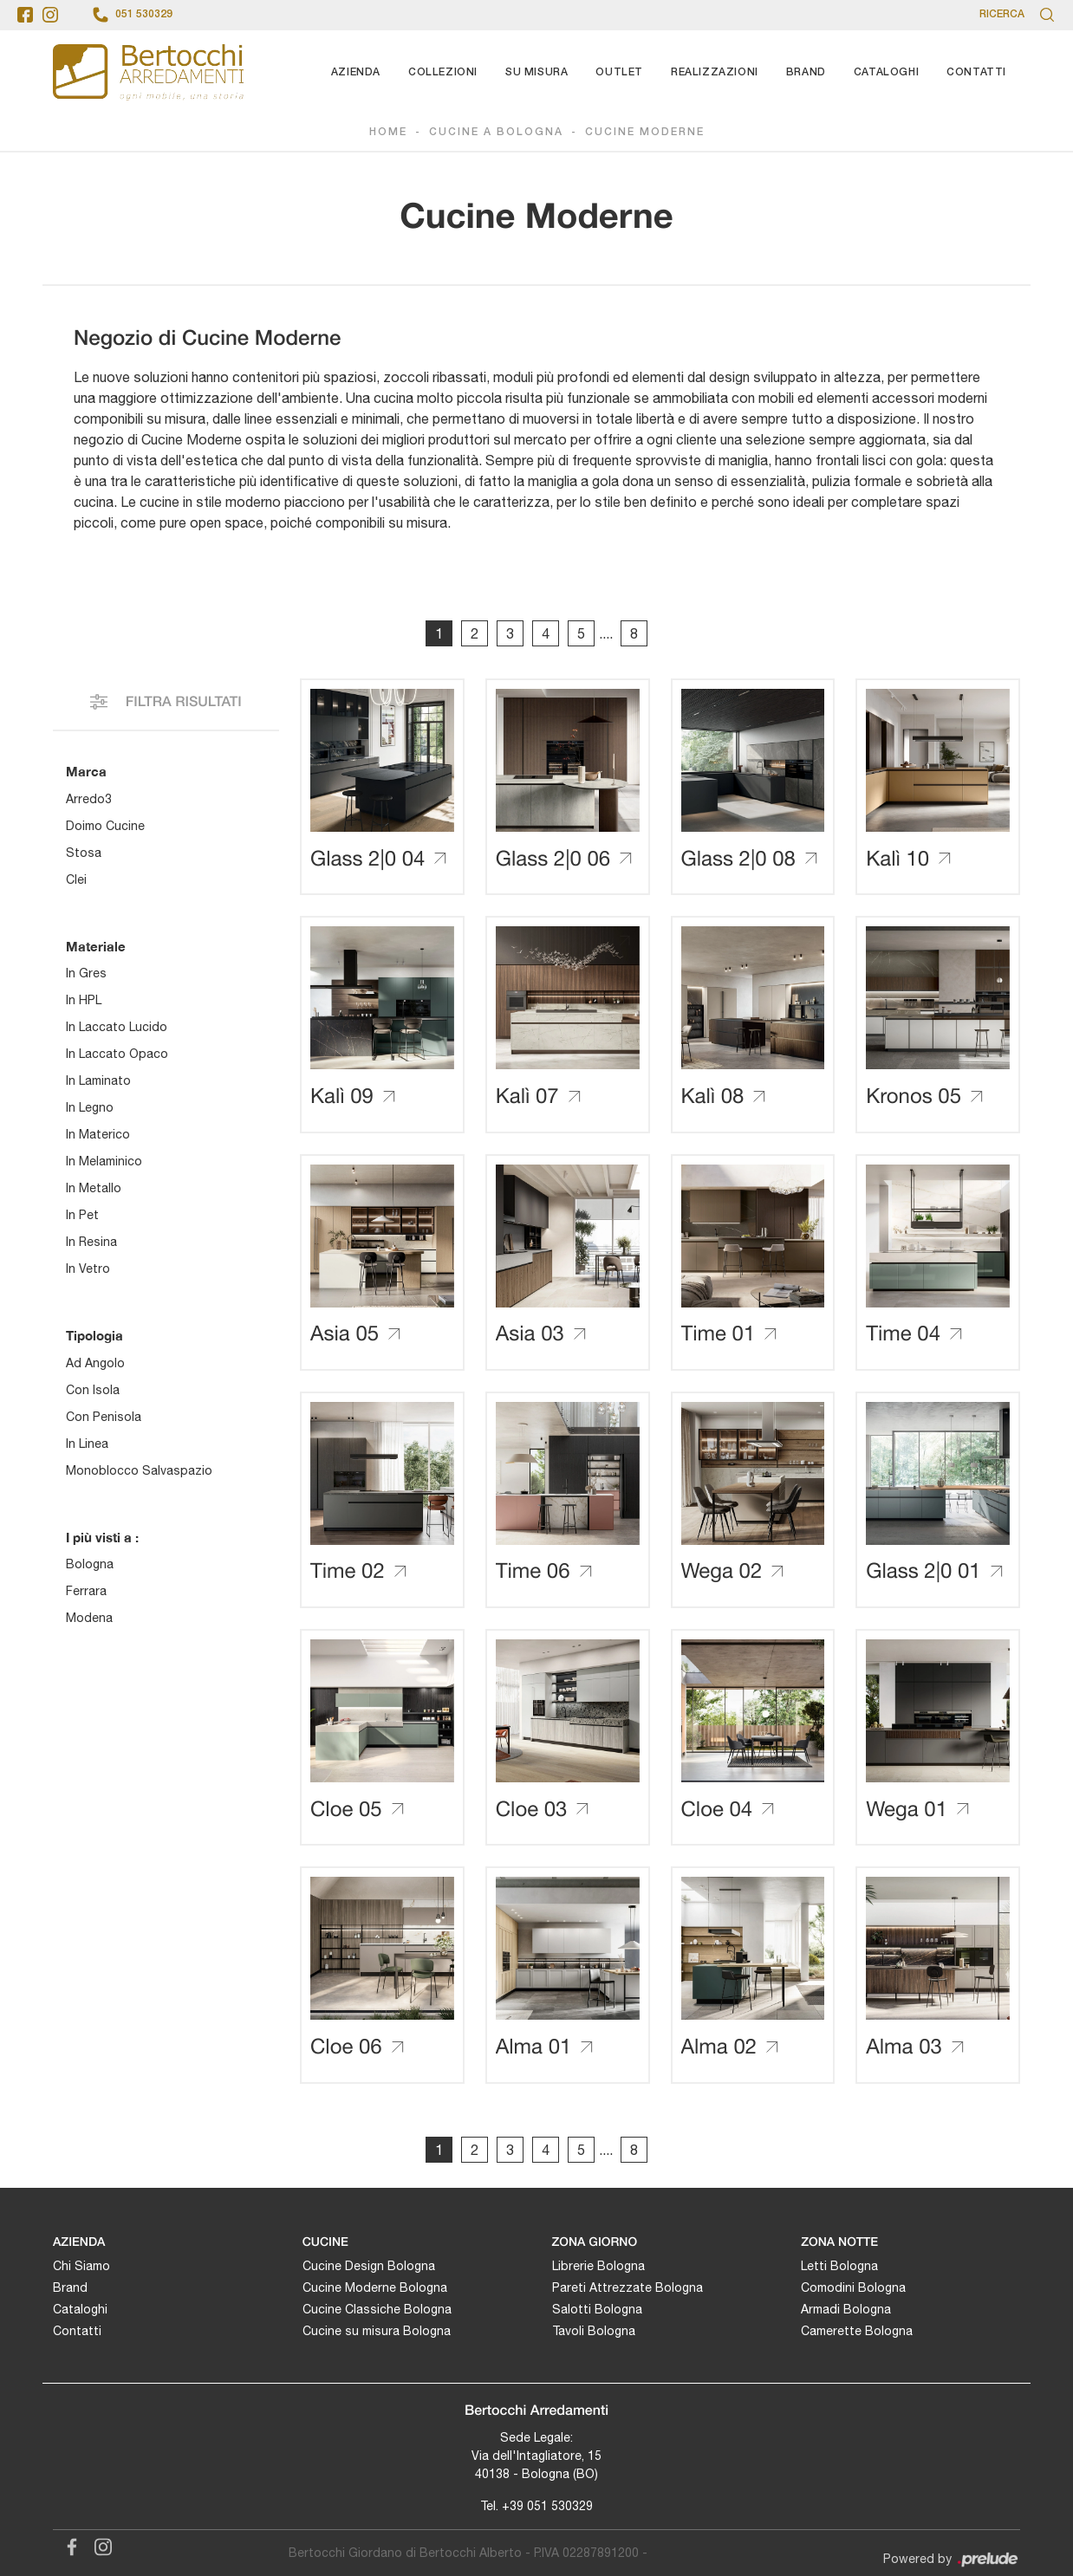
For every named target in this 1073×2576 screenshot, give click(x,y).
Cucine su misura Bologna (376, 2332)
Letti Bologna (839, 2267)
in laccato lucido (116, 1028)
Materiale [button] (96, 946)
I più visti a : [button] (102, 1537)
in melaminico (104, 1162)
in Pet (82, 1216)
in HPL (83, 1001)
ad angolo (95, 1363)
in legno (90, 1108)
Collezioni (443, 72)
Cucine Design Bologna (368, 2267)
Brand (806, 72)
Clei (76, 879)
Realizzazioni (714, 72)
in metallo (93, 1189)
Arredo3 (89, 799)
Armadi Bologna (846, 2310)
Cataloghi (886, 72)
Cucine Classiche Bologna (377, 2310)
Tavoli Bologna (593, 2332)
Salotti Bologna (597, 2310)
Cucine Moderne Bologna (374, 2288)
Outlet (619, 72)
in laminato (98, 1081)
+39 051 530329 (547, 2506)
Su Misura (536, 72)
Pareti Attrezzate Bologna (627, 2288)
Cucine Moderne (645, 133)
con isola (93, 1390)
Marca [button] (86, 772)
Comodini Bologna (853, 2288)
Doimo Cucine (105, 826)
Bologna (90, 1565)
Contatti (976, 72)
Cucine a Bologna (496, 133)
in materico (98, 1135)
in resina (91, 1242)
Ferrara (86, 1592)
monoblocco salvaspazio (139, 1470)
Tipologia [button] (94, 1336)
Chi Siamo (81, 2267)
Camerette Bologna (857, 2332)
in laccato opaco (117, 1054)
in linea (87, 1443)
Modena (89, 1618)
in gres (86, 974)
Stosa (83, 853)
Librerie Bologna (598, 2267)
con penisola (103, 1417)
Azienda (355, 72)
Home (388, 133)
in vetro (88, 1269)
